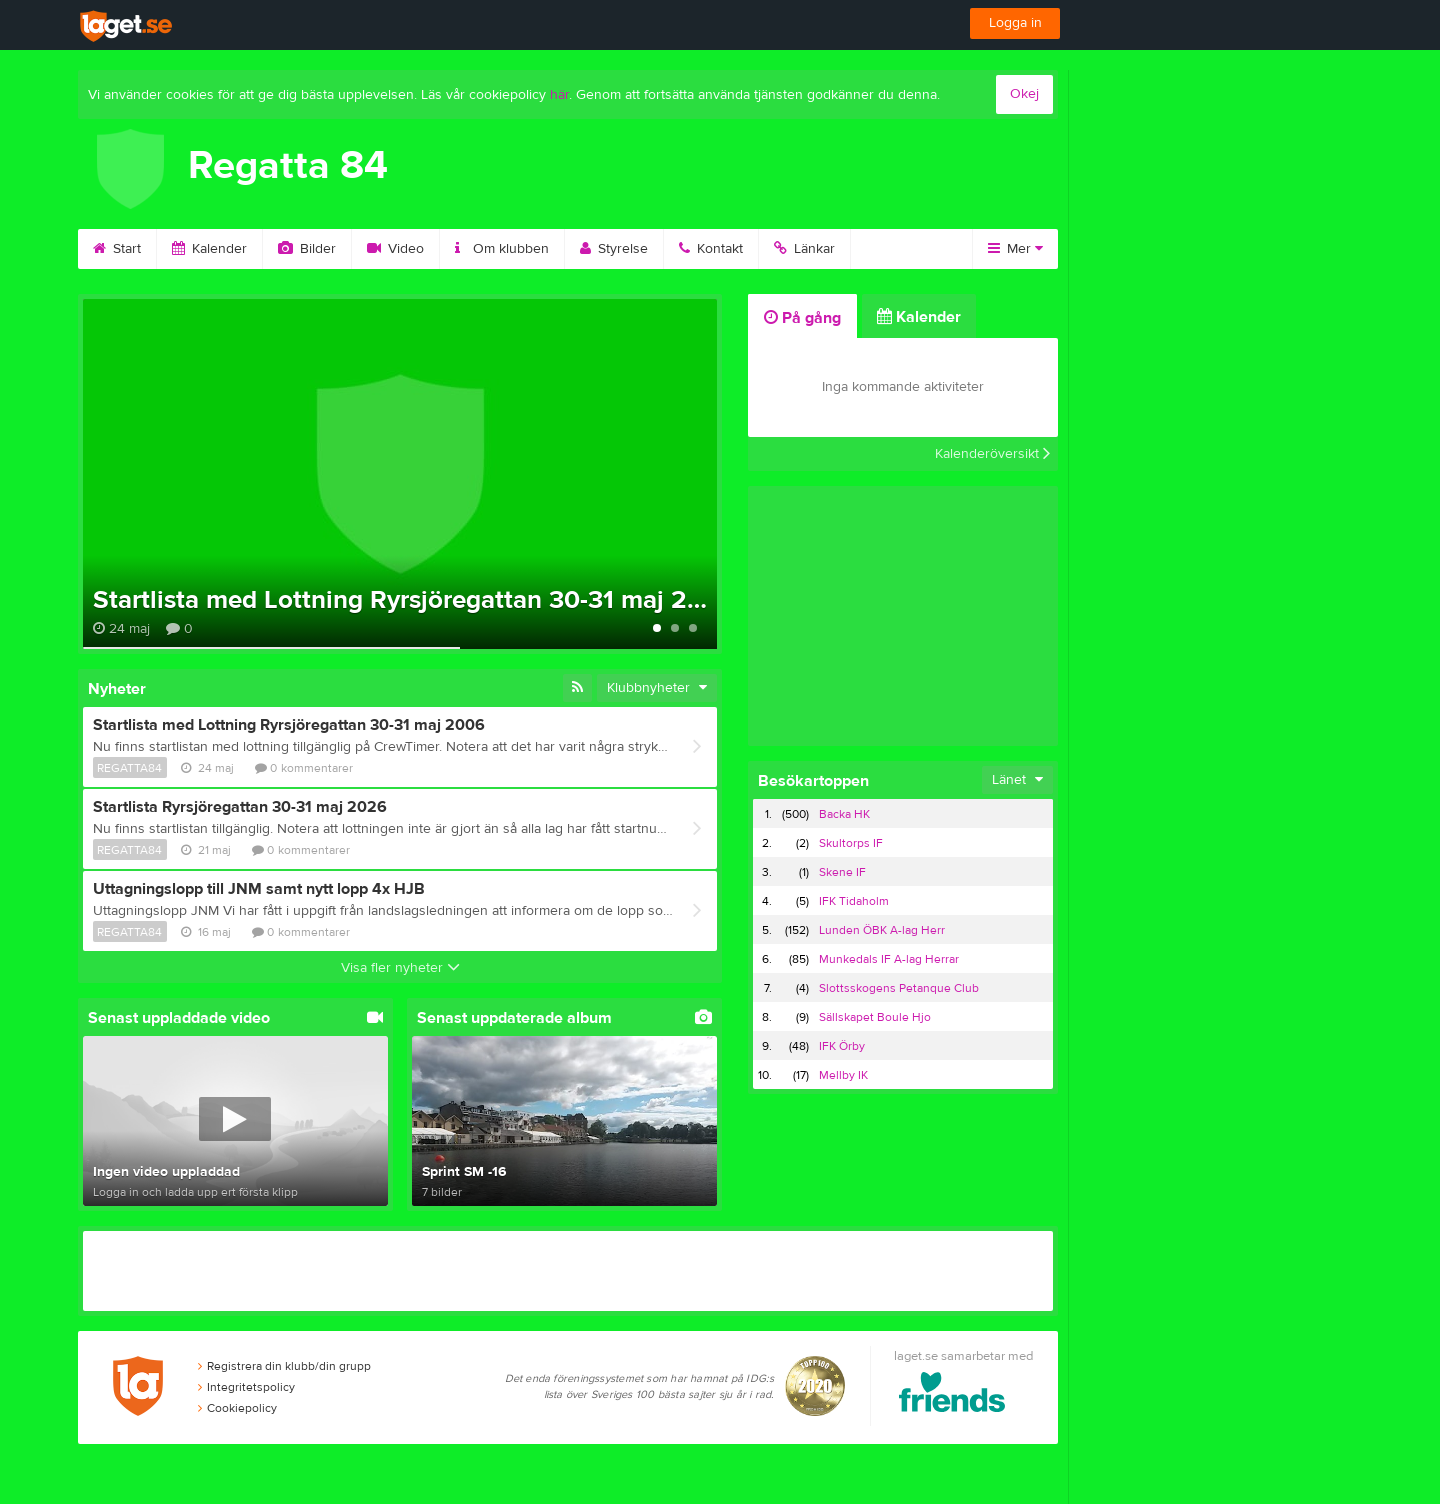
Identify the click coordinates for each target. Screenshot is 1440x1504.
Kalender (209, 249)
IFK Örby (842, 1046)
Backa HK (844, 814)
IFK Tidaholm (854, 901)
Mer (1015, 249)
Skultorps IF (851, 843)
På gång (802, 318)
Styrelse (614, 249)
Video (395, 249)
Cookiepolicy (237, 1408)
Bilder (307, 249)
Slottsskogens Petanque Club (899, 988)
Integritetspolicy (246, 1387)
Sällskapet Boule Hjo (875, 1017)
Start (117, 249)
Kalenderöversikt (992, 454)
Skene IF (842, 872)
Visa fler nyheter (400, 968)
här (559, 95)
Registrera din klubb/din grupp (284, 1366)
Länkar (804, 249)
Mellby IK (843, 1075)
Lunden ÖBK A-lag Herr (882, 930)
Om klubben (502, 249)
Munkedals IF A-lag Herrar (889, 959)
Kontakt (711, 249)
